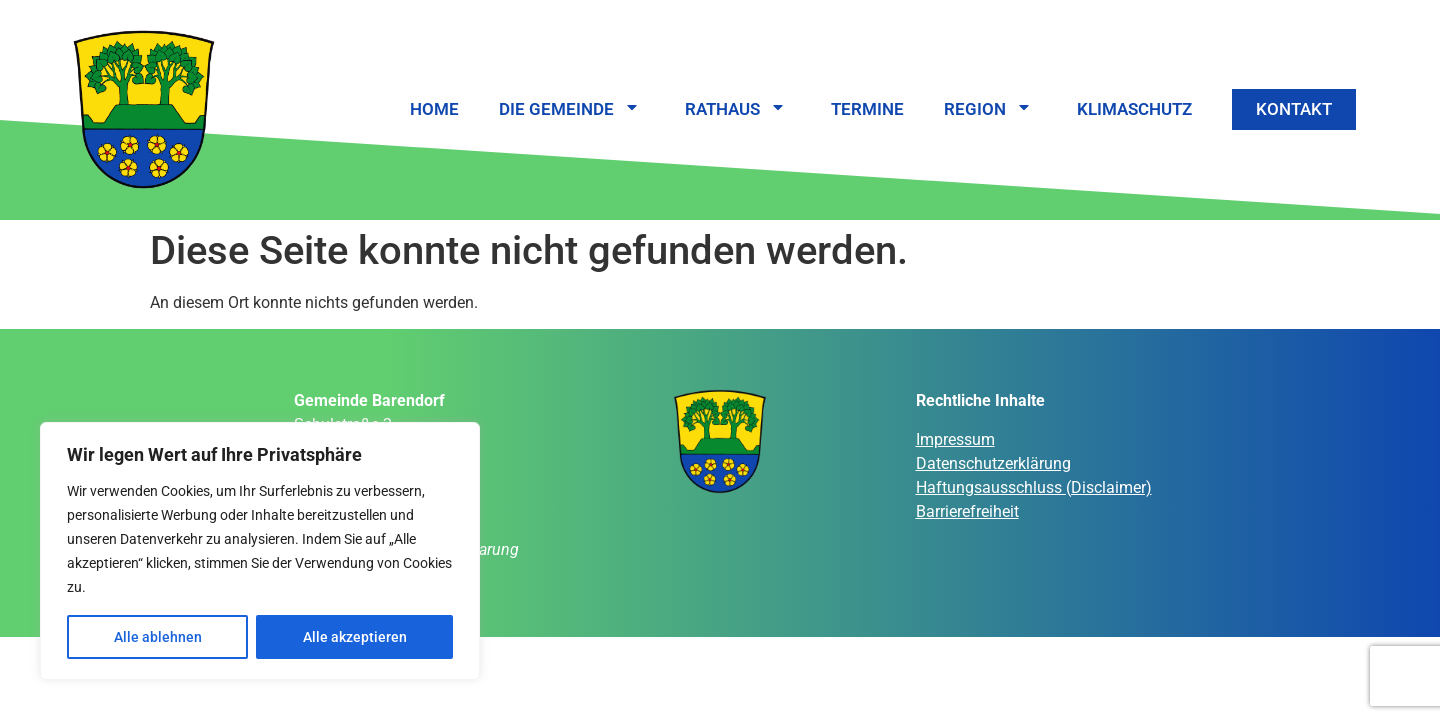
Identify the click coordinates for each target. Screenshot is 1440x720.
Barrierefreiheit (967, 511)
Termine (867, 109)
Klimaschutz (1134, 109)
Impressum (955, 439)
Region (990, 109)
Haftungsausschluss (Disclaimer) (1034, 487)
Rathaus (738, 109)
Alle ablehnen (158, 637)
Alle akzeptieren (355, 637)
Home (434, 109)
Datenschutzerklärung (993, 463)
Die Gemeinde (572, 109)
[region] (260, 551)
